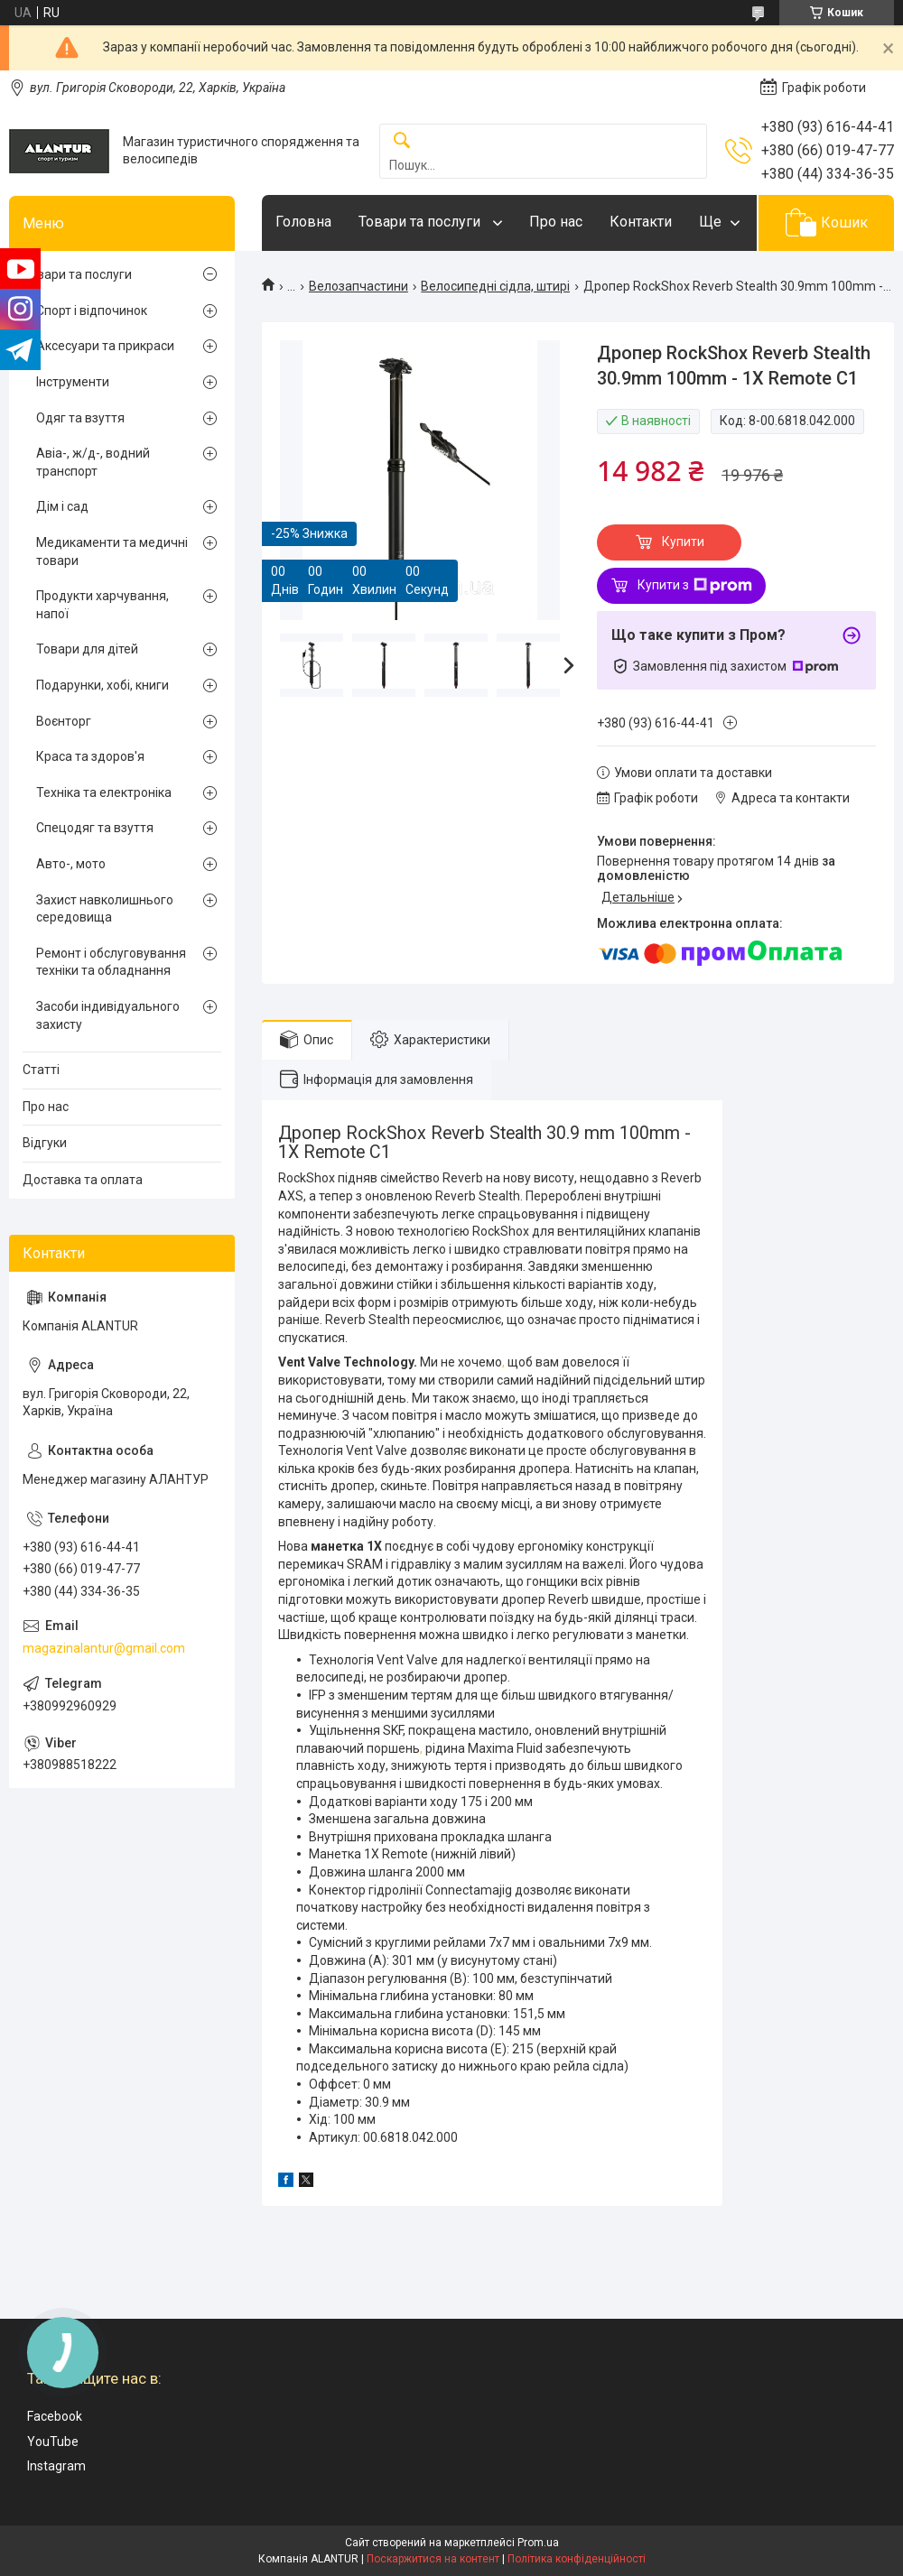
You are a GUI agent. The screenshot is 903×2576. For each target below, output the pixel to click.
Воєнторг (63, 721)
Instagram (56, 2466)
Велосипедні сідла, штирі (495, 286)
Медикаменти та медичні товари (112, 551)
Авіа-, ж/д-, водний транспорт (93, 462)
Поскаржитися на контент (433, 2559)
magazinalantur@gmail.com (104, 1648)
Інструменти (72, 382)
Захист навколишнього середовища (104, 909)
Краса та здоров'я (90, 756)
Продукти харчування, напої (102, 604)
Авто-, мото (71, 864)
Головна (303, 221)
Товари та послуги (421, 221)
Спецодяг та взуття (95, 827)
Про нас (555, 221)
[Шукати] (401, 141)
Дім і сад (62, 506)
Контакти (641, 221)
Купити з (695, 586)
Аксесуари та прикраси (105, 345)
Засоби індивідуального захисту (108, 1015)
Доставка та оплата (83, 1179)
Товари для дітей (87, 649)
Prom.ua (538, 2542)
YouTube (53, 2441)
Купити (683, 541)
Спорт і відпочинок (91, 310)
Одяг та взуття (80, 418)
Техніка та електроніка (104, 792)
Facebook (54, 2416)
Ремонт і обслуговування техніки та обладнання (111, 962)
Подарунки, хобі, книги (102, 685)
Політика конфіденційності (576, 2559)
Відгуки (45, 1142)
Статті (41, 1069)
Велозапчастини (358, 286)
